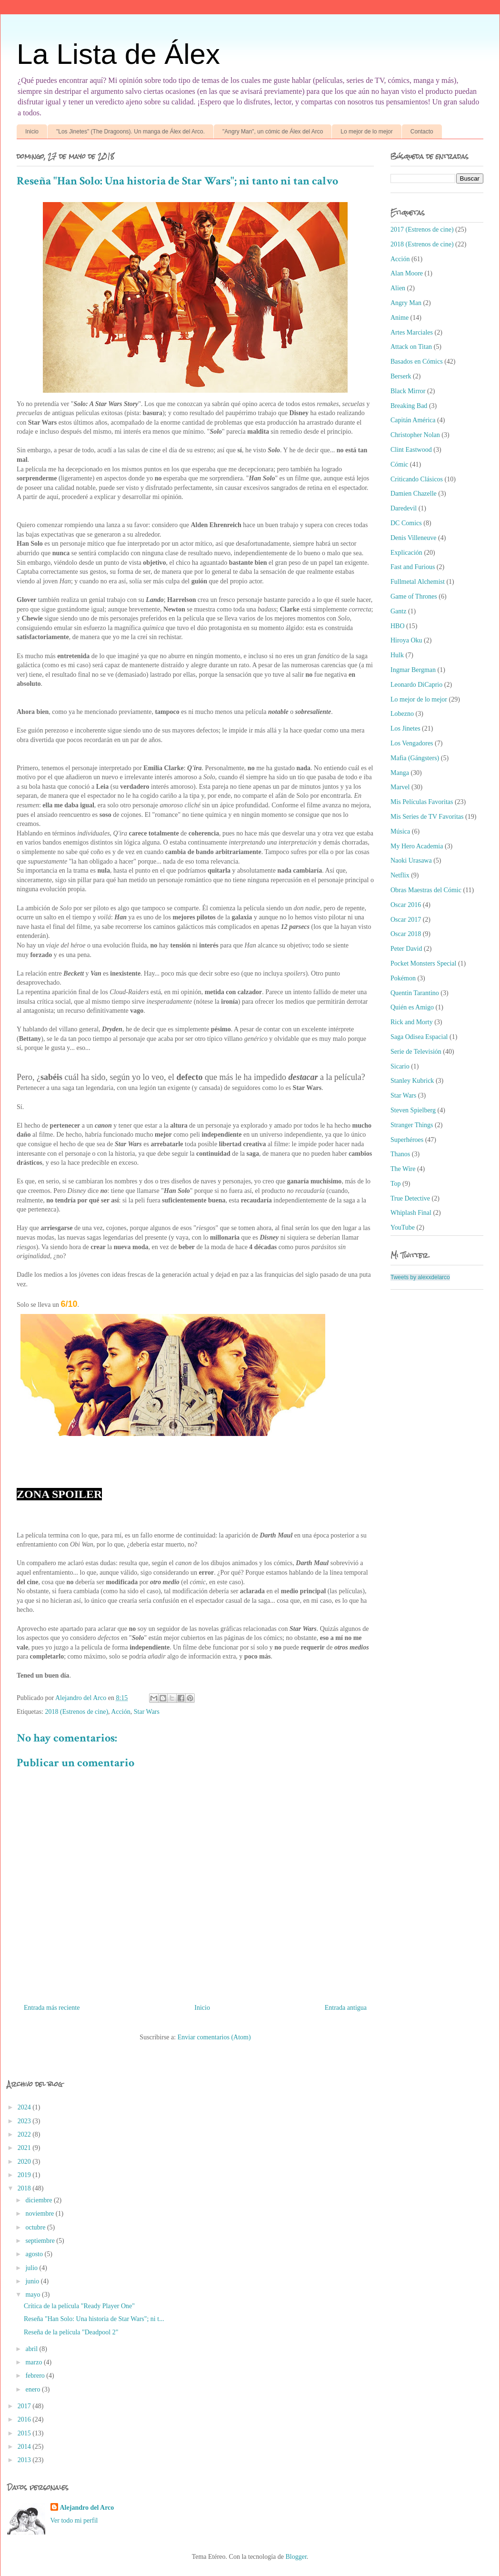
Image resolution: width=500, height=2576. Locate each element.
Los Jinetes (405, 728)
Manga (399, 772)
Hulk (397, 655)
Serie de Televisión (415, 1051)
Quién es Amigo (412, 1007)
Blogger (296, 2556)
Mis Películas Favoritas (421, 801)
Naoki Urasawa (411, 860)
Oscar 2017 (405, 919)
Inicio (32, 131)
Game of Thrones (413, 596)
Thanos (400, 1154)
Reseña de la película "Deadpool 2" (71, 2332)
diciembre (39, 2200)
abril (32, 2348)
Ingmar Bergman (413, 669)
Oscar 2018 (405, 933)
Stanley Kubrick (412, 1080)
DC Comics (406, 523)
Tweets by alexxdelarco (420, 1277)
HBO (397, 626)
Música (400, 831)
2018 (25, 2188)
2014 (25, 2446)
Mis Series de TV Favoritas (426, 816)
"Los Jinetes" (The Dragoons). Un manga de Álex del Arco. (130, 131)
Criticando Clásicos (416, 479)
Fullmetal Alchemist (417, 581)
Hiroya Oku (406, 640)
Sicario (400, 1066)
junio (32, 2281)
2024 (25, 2107)
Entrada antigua (346, 2007)
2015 (25, 2433)
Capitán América (412, 420)
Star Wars (147, 1711)
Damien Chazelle (413, 493)
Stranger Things (411, 1125)
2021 (25, 2147)
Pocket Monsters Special (423, 963)
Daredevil (403, 508)
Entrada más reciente (52, 2007)
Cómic (399, 464)
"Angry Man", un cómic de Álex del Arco (272, 131)
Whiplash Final (410, 1212)
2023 (25, 2121)
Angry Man (405, 302)
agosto (34, 2254)
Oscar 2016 (405, 904)
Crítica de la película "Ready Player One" (79, 2306)
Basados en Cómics (416, 361)
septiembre (40, 2240)
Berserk (400, 376)
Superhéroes (406, 1139)
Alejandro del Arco (87, 2507)
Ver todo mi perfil (74, 2520)
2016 (25, 2419)
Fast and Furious (412, 566)
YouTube (402, 1227)
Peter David (406, 948)
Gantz (398, 611)
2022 (25, 2134)
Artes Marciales (411, 332)
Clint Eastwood (411, 449)
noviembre (40, 2213)
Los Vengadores (411, 743)
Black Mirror (407, 391)
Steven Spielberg (413, 1110)
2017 (25, 2406)
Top (395, 1183)
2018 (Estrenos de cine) (77, 1711)
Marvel (400, 787)
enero (33, 2389)
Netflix (400, 875)
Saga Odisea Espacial (419, 1036)
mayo (33, 2294)
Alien (397, 288)
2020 (25, 2161)
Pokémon (403, 978)
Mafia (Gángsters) (414, 758)
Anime (399, 317)
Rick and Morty (411, 1022)
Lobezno (402, 713)
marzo (34, 2362)
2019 (25, 2175)
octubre (36, 2227)
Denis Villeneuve (413, 537)
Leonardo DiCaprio (416, 684)
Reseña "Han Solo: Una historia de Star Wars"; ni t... (94, 2318)
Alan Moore (406, 273)
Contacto (421, 131)
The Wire (402, 1168)
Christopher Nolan (415, 434)
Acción (120, 1711)
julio (32, 2267)
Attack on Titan (411, 346)
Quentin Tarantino (414, 993)
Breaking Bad (408, 405)
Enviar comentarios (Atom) (214, 2037)
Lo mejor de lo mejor (366, 131)
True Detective (410, 1198)
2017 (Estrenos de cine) (422, 229)
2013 (25, 2460)
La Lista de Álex (118, 54)
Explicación (406, 552)
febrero (35, 2375)
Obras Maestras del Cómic (425, 890)
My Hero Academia (416, 846)
